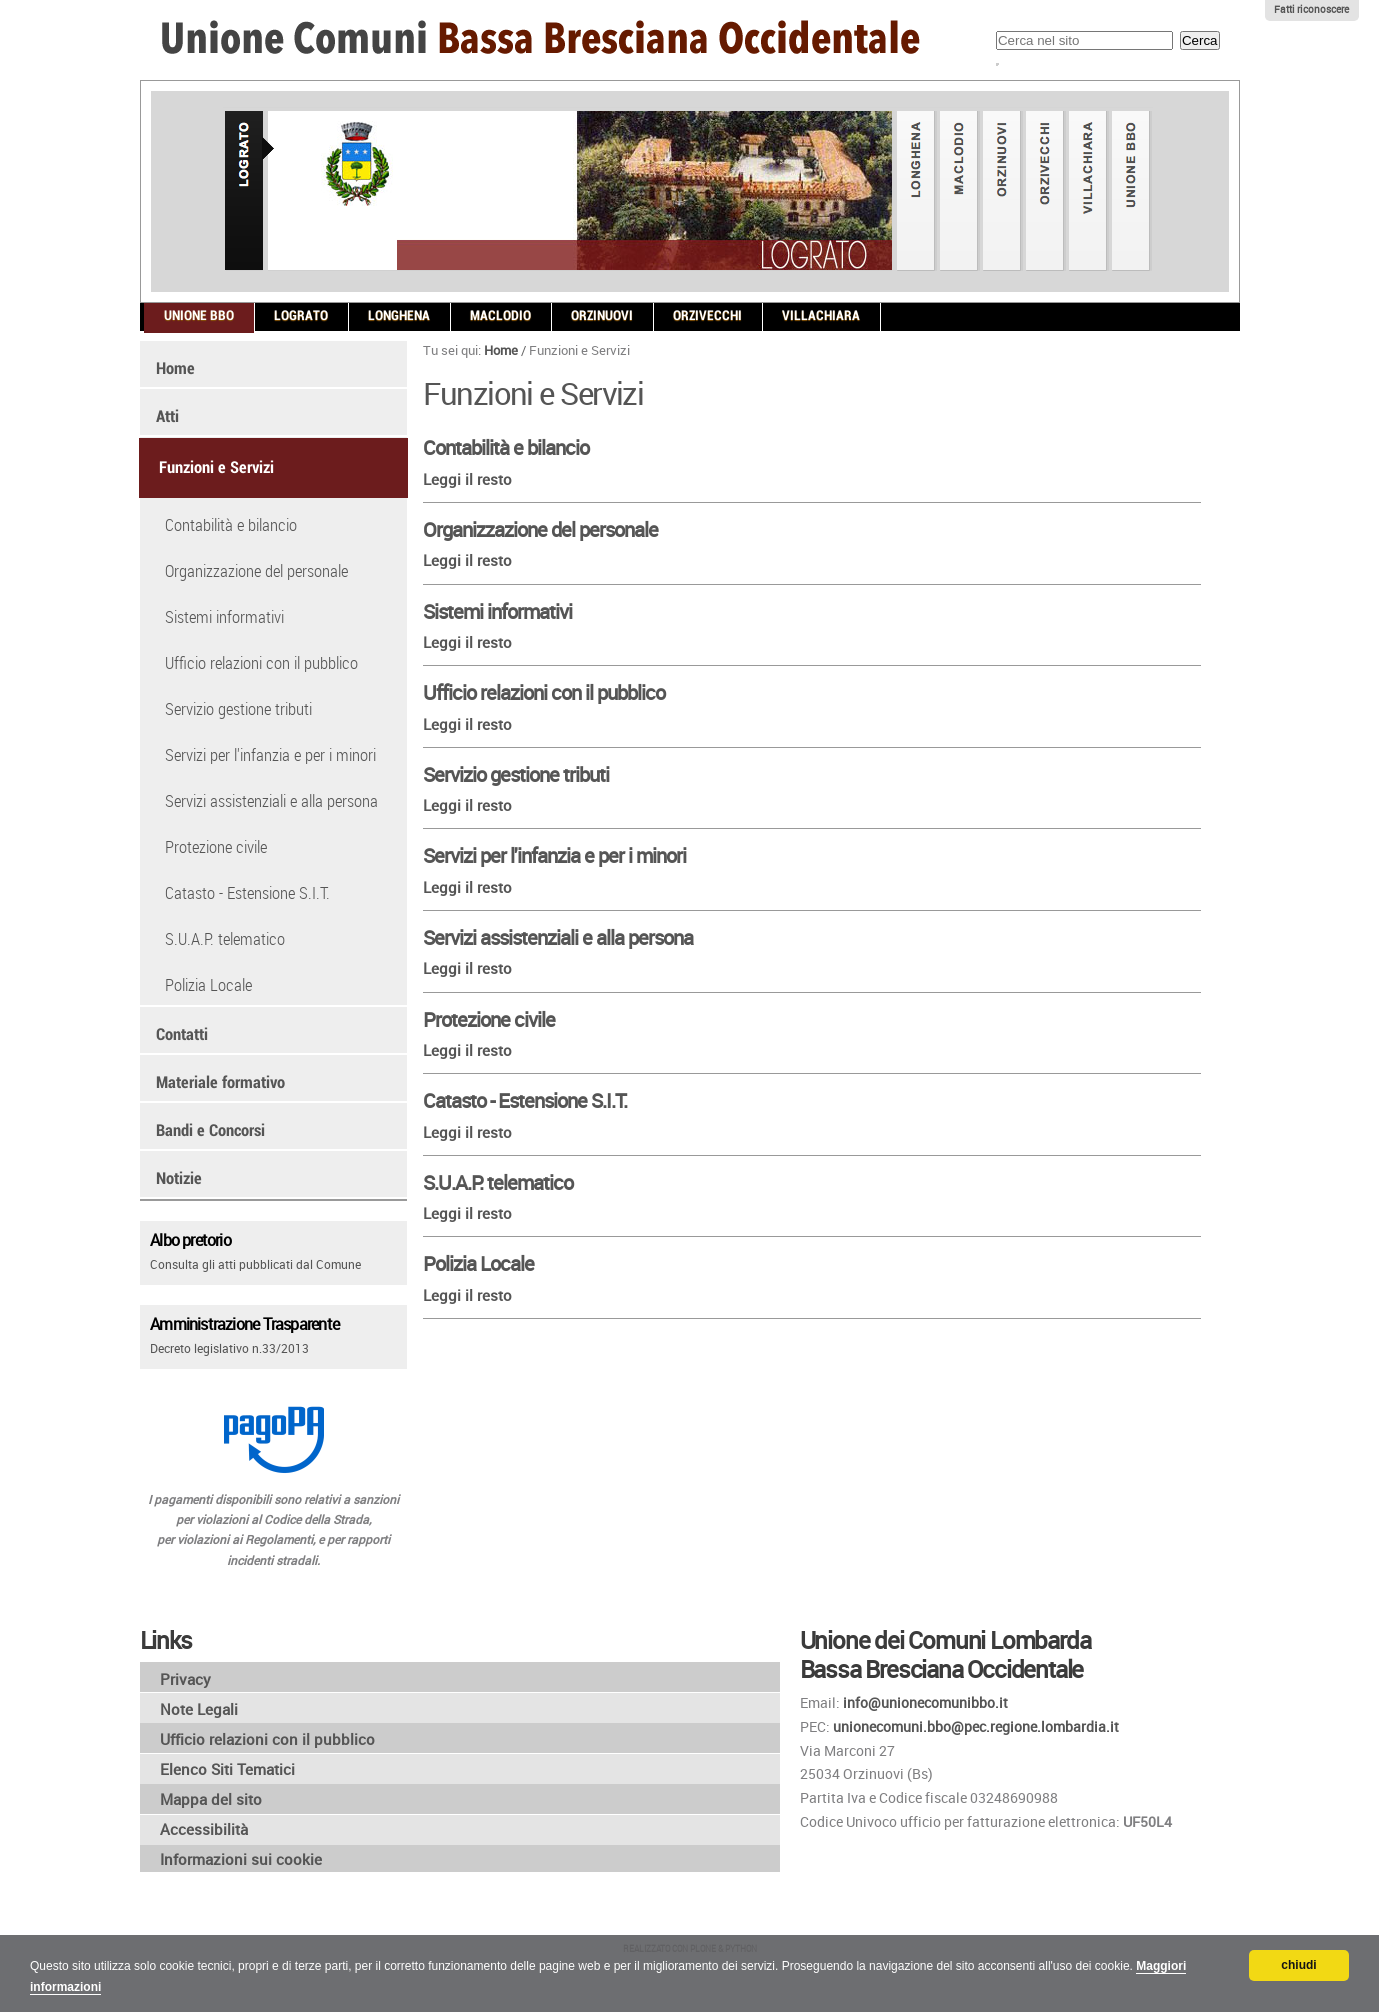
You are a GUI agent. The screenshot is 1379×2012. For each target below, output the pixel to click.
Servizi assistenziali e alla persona (558, 937)
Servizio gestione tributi (516, 774)
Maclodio (500, 316)
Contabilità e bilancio (506, 447)
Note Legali (199, 1709)
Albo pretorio (190, 1239)
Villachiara (821, 316)
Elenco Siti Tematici (227, 1769)
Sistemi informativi (497, 611)
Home (501, 350)
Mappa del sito (211, 1799)
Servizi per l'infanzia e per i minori (554, 855)
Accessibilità (204, 1829)
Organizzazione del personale (540, 529)
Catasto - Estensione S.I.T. (525, 1100)
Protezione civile (489, 1019)
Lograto (301, 316)
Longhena (399, 316)
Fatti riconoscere (1311, 9)
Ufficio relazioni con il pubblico (544, 692)
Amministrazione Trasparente (244, 1323)
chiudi (1298, 1965)
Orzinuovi (602, 316)
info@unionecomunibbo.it (925, 1702)
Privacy (185, 1679)
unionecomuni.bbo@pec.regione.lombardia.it (976, 1726)
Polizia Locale (478, 1263)
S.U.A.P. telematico (498, 1182)
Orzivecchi (707, 316)
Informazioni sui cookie (241, 1859)
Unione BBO (199, 316)
